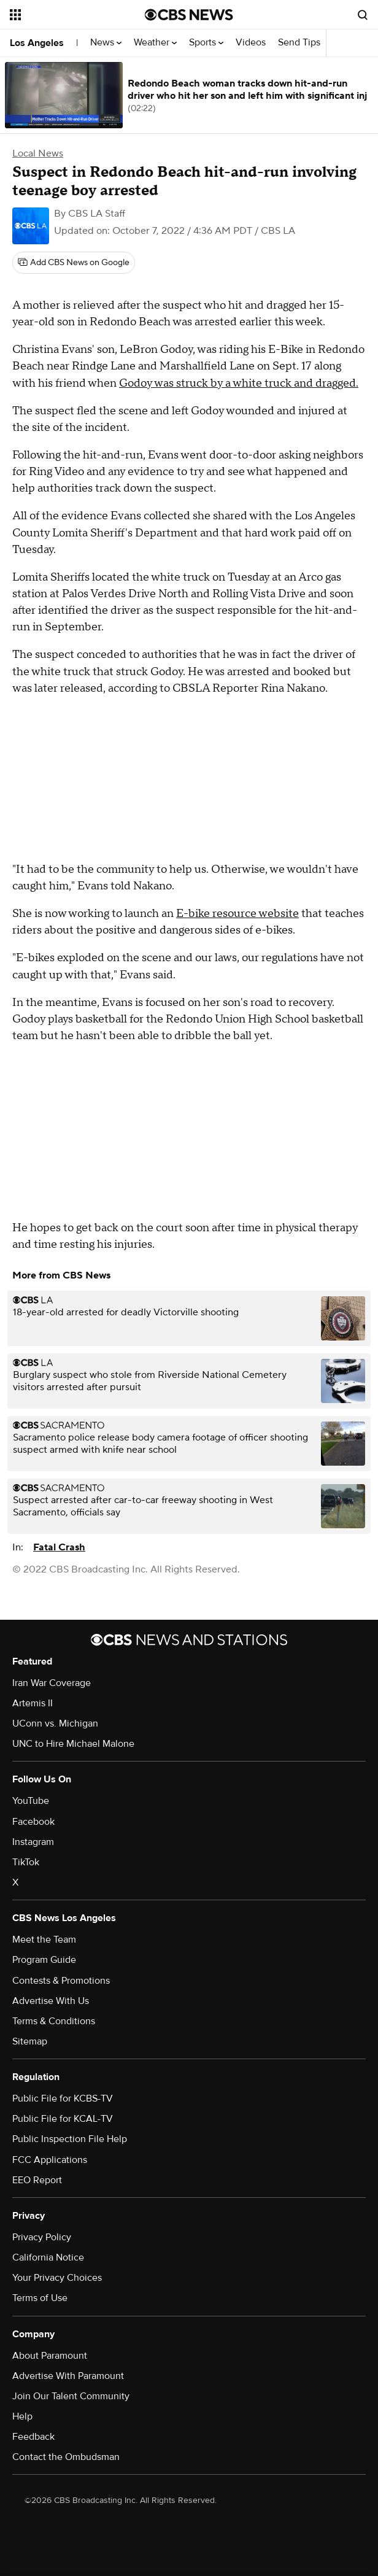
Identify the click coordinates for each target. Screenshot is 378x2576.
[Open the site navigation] (69, 14)
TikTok (25, 1862)
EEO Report (37, 2180)
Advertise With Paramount (68, 2376)
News (106, 42)
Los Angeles (37, 43)
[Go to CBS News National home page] (189, 15)
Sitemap (29, 2041)
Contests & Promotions (61, 1981)
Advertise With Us (50, 2001)
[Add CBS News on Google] (73, 263)
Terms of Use (40, 2298)
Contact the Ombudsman (66, 2457)
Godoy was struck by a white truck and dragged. (238, 383)
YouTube (30, 1801)
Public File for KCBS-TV (62, 2098)
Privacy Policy (41, 2237)
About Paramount (49, 2356)
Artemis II (32, 1703)
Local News (37, 153)
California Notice (48, 2257)
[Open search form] (362, 14)
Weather (155, 42)
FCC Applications (49, 2160)
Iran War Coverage (51, 1683)
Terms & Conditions (53, 2021)
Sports (206, 42)
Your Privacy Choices (57, 2278)
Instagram (33, 1842)
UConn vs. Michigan (55, 1723)
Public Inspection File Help (69, 2139)
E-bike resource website (237, 914)
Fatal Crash (59, 1547)
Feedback (33, 2437)
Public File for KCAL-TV (62, 2119)
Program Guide (44, 1960)
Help (22, 2416)
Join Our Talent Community (70, 2396)
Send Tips (299, 42)
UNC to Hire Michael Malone (73, 1744)
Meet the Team (44, 1939)
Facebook (33, 1822)
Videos (251, 42)
